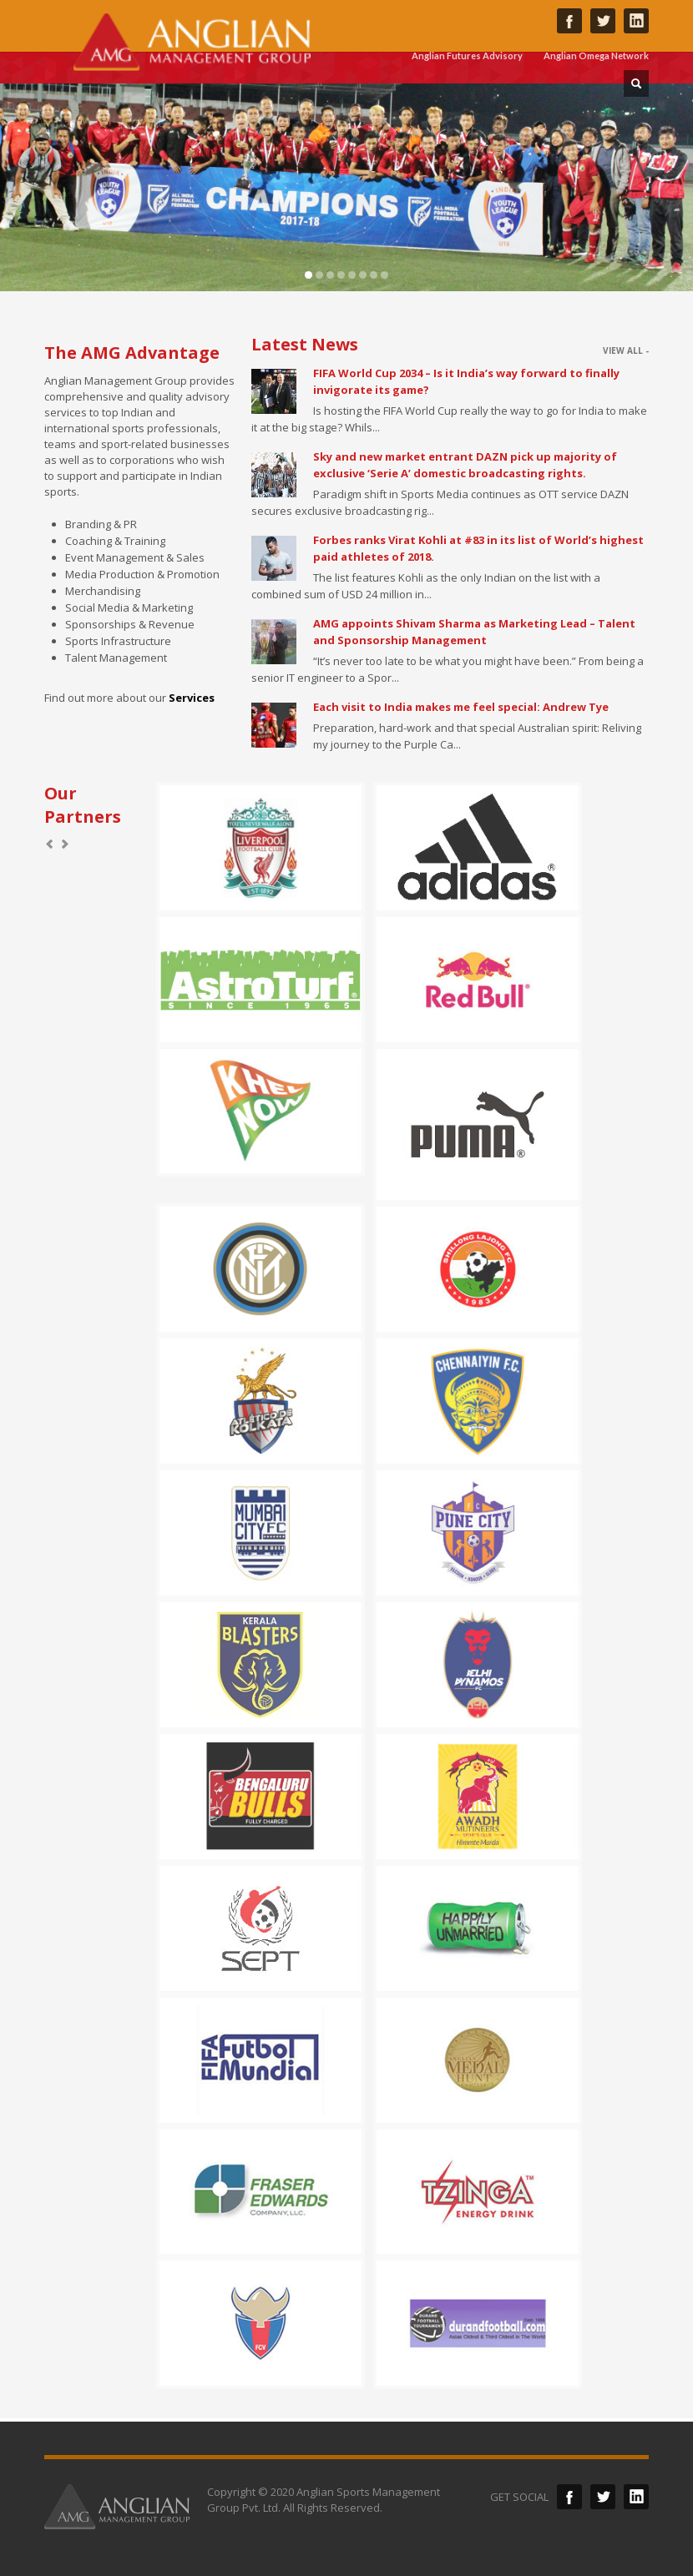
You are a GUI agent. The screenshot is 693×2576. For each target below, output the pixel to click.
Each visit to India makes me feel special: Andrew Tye (461, 706)
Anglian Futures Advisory (467, 55)
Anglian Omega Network (596, 55)
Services (192, 697)
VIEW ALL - (626, 350)
